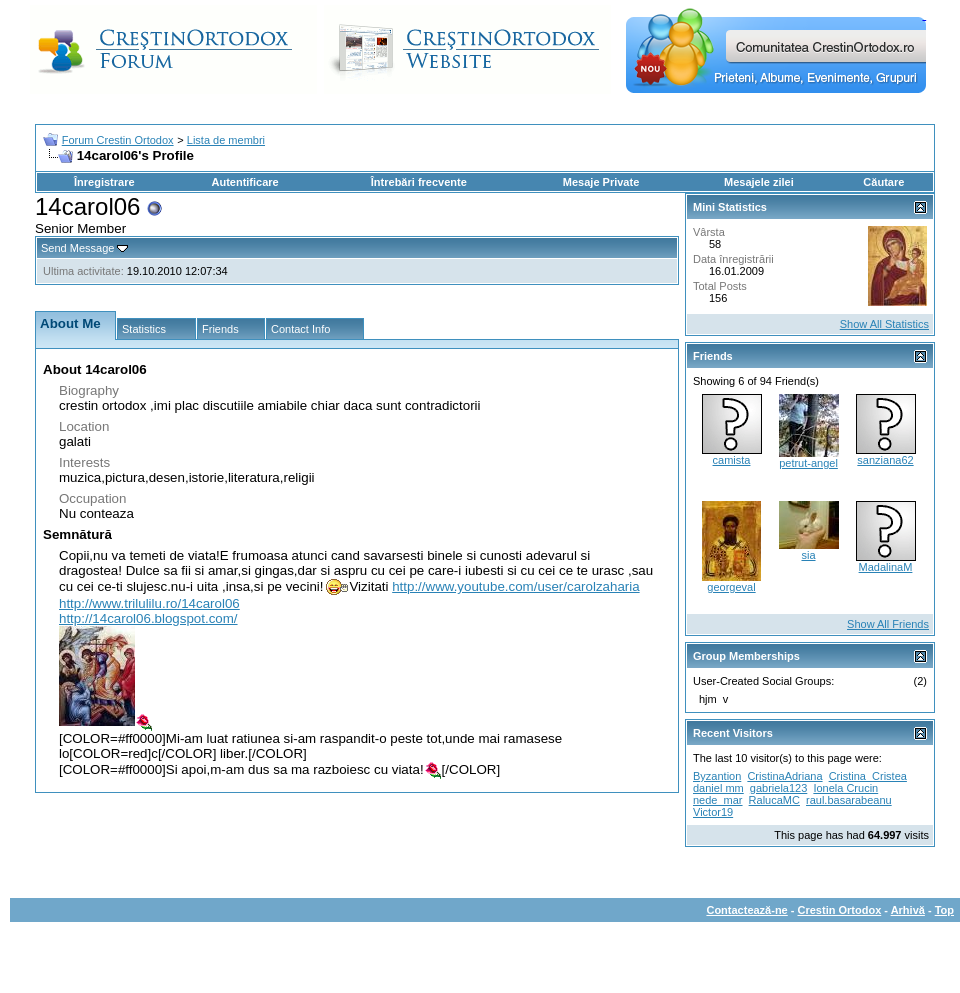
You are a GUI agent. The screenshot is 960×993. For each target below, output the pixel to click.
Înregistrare (104, 182)
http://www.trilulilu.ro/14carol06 (149, 603)
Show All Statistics (884, 324)
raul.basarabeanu (849, 800)
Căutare (883, 182)
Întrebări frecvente (419, 182)
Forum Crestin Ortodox (118, 140)
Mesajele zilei (759, 182)
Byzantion (717, 776)
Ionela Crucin (845, 788)
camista (732, 460)
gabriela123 (779, 788)
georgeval (731, 587)
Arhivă (908, 910)
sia (808, 555)
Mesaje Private (601, 182)
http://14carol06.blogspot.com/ (148, 618)
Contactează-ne (746, 910)
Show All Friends (888, 624)
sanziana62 (885, 460)
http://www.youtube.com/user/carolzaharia (515, 586)
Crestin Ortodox (840, 910)
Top (944, 910)
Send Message (77, 248)
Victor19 (713, 812)
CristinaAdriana (784, 776)
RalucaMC (774, 800)
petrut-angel (808, 463)
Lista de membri (226, 140)
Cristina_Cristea (868, 776)
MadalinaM (886, 567)
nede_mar (718, 800)
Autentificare (244, 182)
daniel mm (718, 788)
